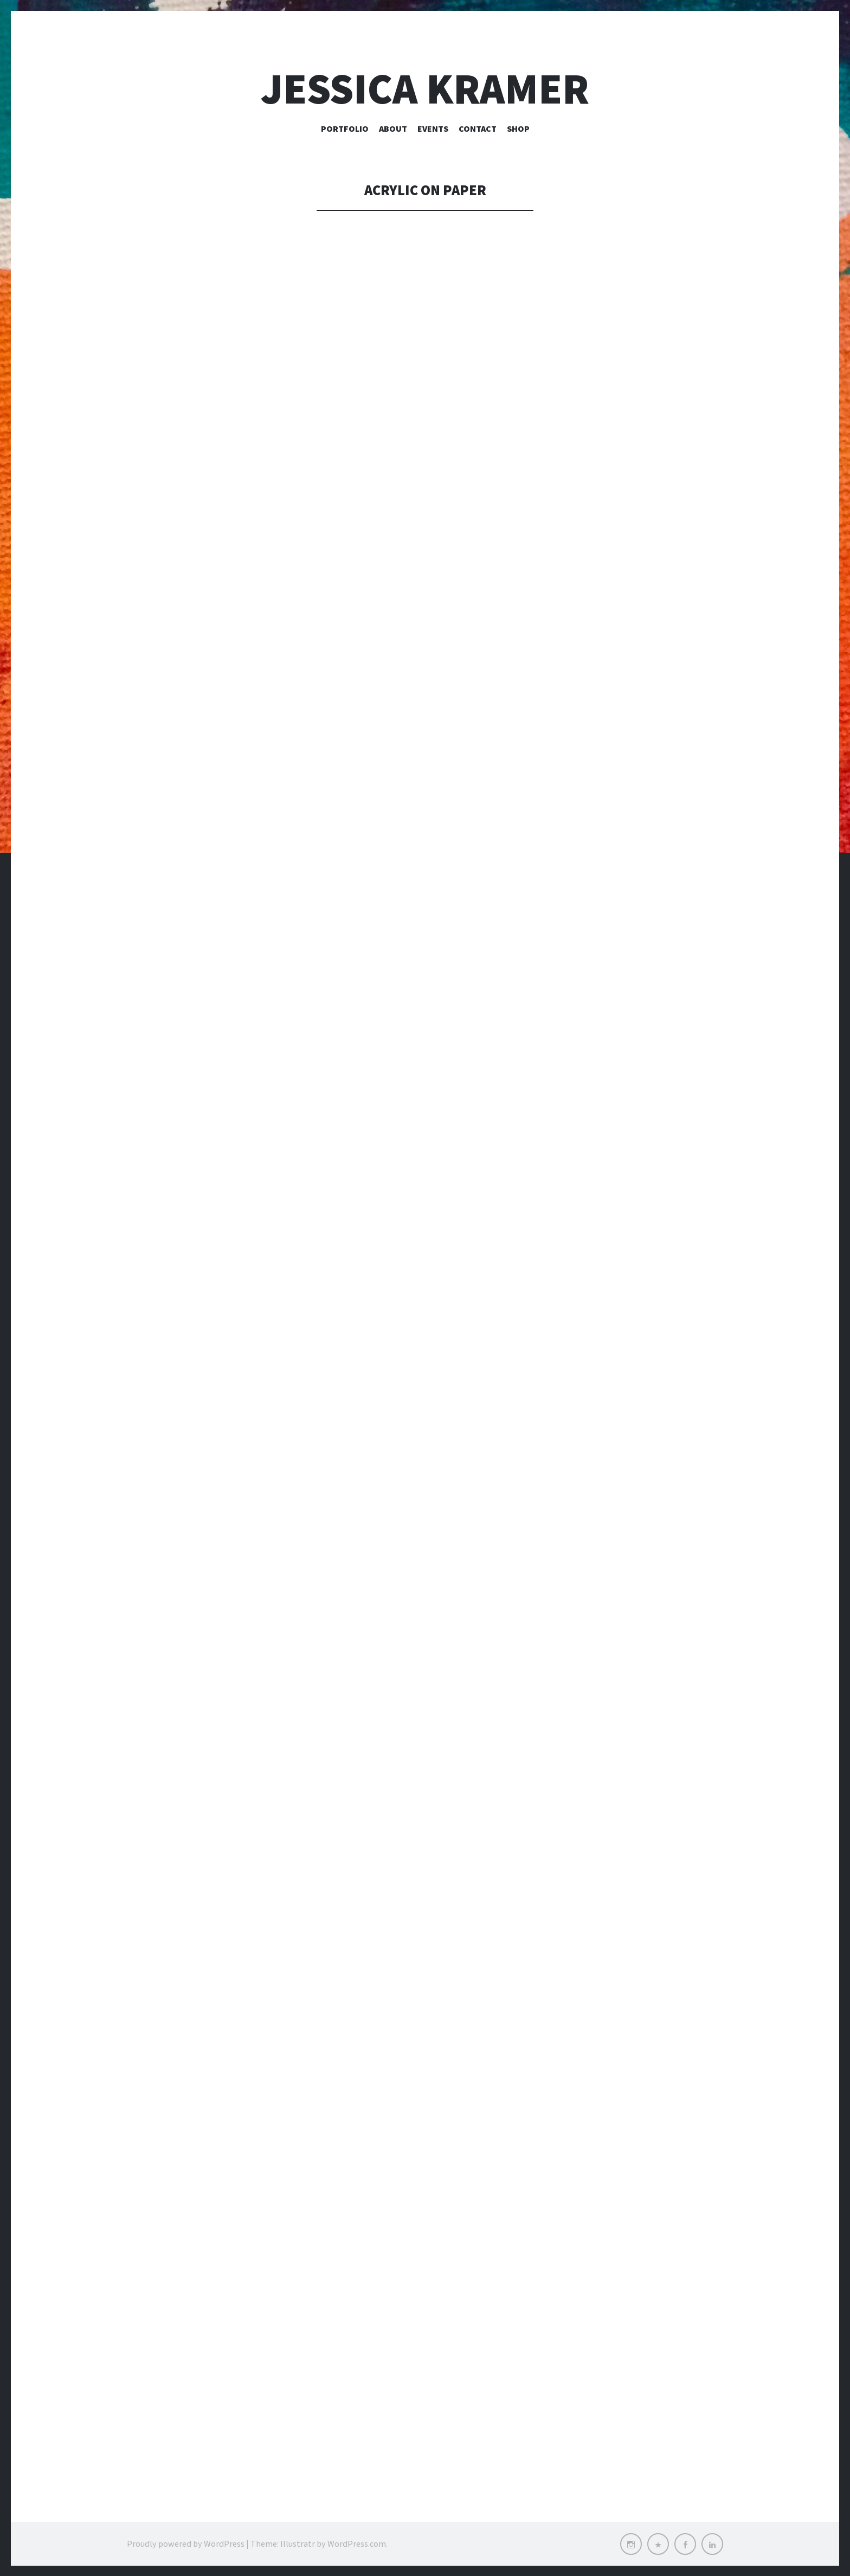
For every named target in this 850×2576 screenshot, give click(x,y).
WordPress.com (356, 2543)
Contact (478, 128)
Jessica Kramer (425, 88)
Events (432, 128)
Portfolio (345, 128)
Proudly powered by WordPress (185, 2543)
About (393, 128)
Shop (518, 128)
